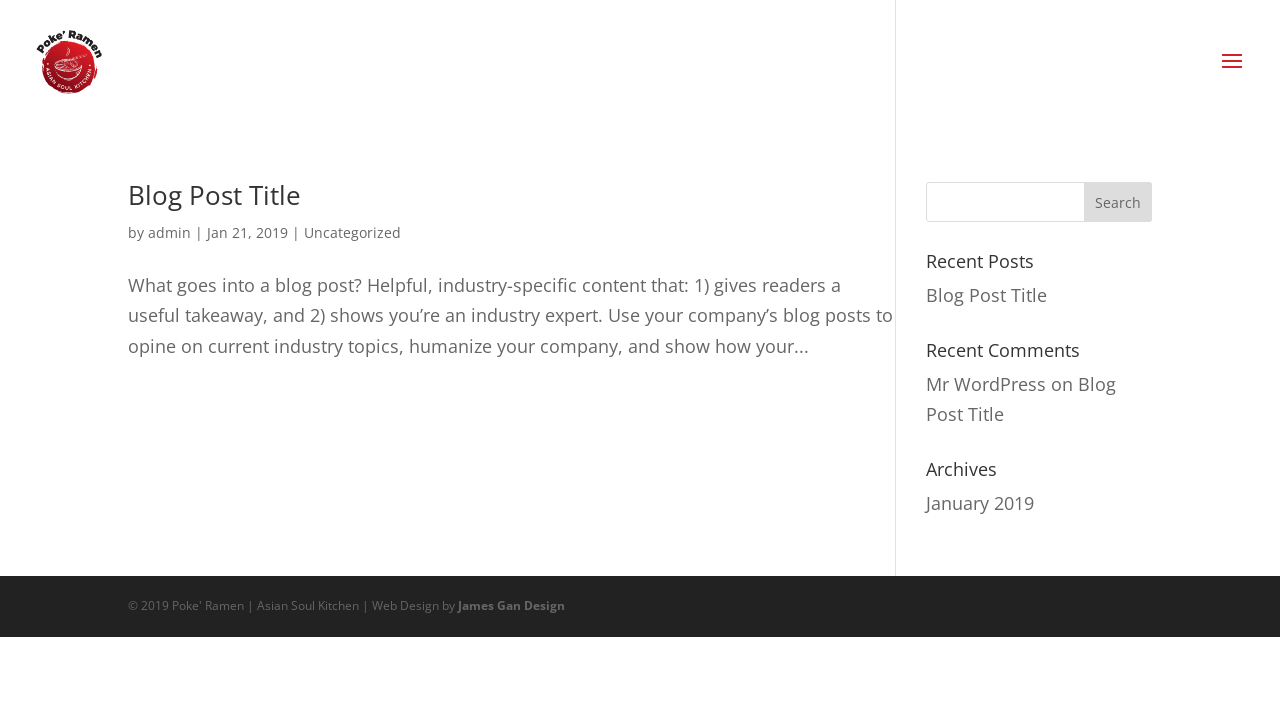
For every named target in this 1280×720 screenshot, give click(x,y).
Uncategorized (352, 232)
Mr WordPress (986, 384)
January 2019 (980, 503)
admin (169, 232)
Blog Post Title (214, 195)
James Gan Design (511, 605)
